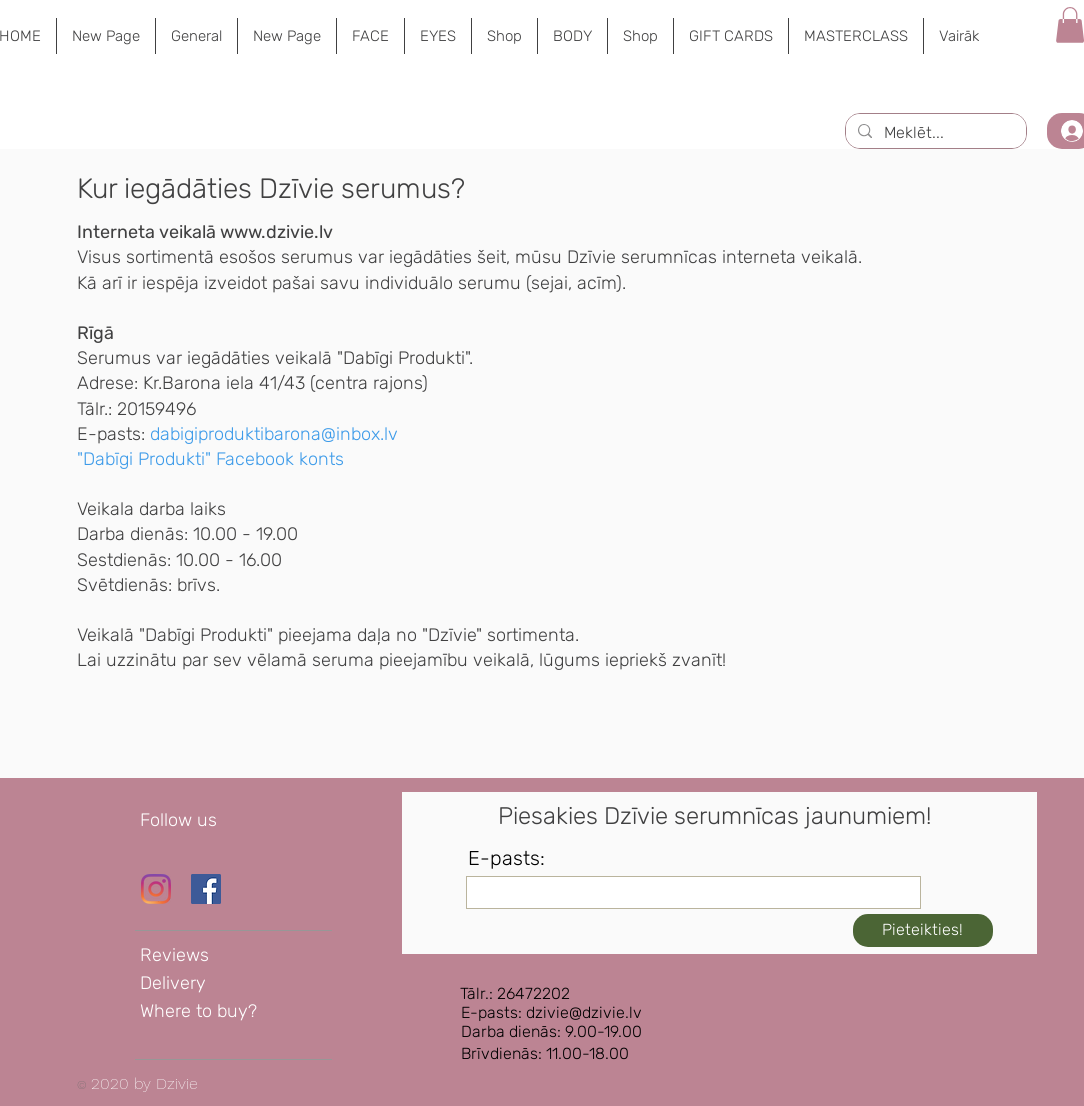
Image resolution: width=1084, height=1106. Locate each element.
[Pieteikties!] (923, 930)
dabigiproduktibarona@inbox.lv (274, 434)
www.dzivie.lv (276, 232)
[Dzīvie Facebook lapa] (206, 889)
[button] (370, 36)
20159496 (156, 409)
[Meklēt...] (934, 133)
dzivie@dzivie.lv (584, 1012)
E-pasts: (506, 858)
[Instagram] (156, 889)
